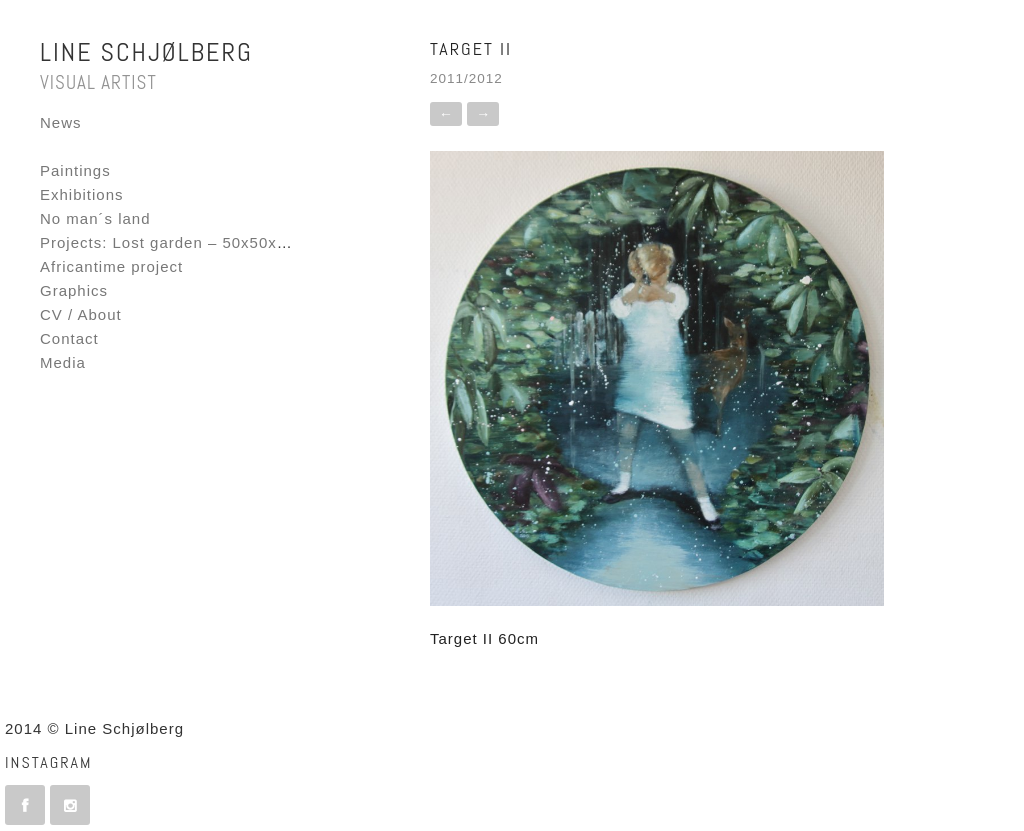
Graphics (74, 290)
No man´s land (95, 218)
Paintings (75, 170)
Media (63, 362)
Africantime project (111, 266)
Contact (69, 338)
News (61, 122)
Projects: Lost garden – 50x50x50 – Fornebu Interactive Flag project (299, 242)
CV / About (81, 314)
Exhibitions (82, 194)
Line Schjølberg (146, 52)
